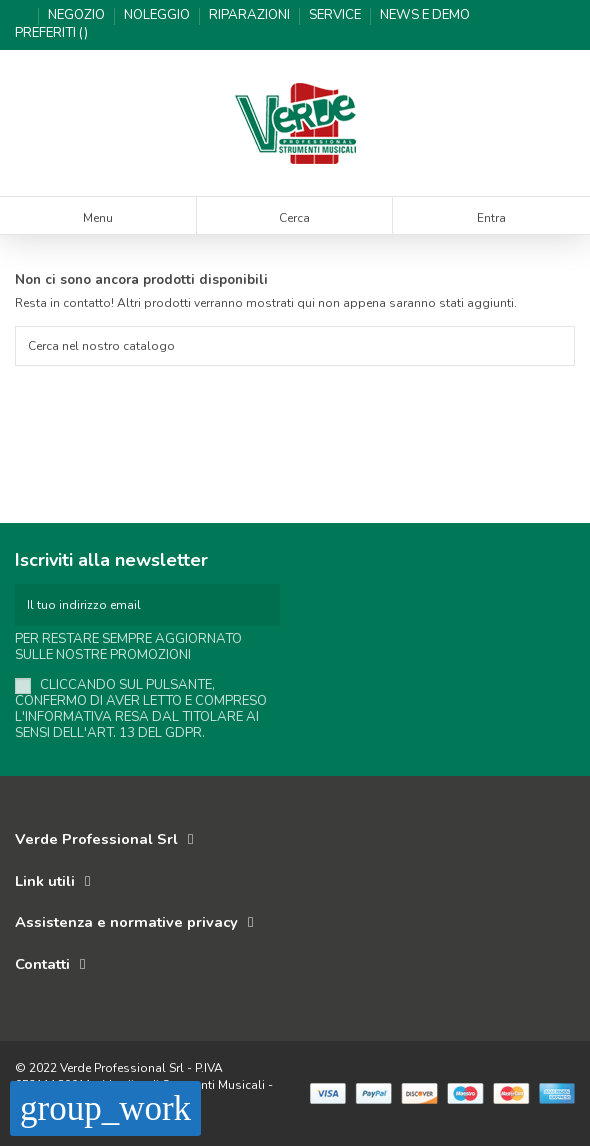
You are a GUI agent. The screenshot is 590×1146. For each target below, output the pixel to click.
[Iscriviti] (268, 605)
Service (336, 15)
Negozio (78, 15)
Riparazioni (251, 15)
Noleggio (158, 15)
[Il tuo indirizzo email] (135, 605)
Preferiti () (51, 33)
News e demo (425, 15)
